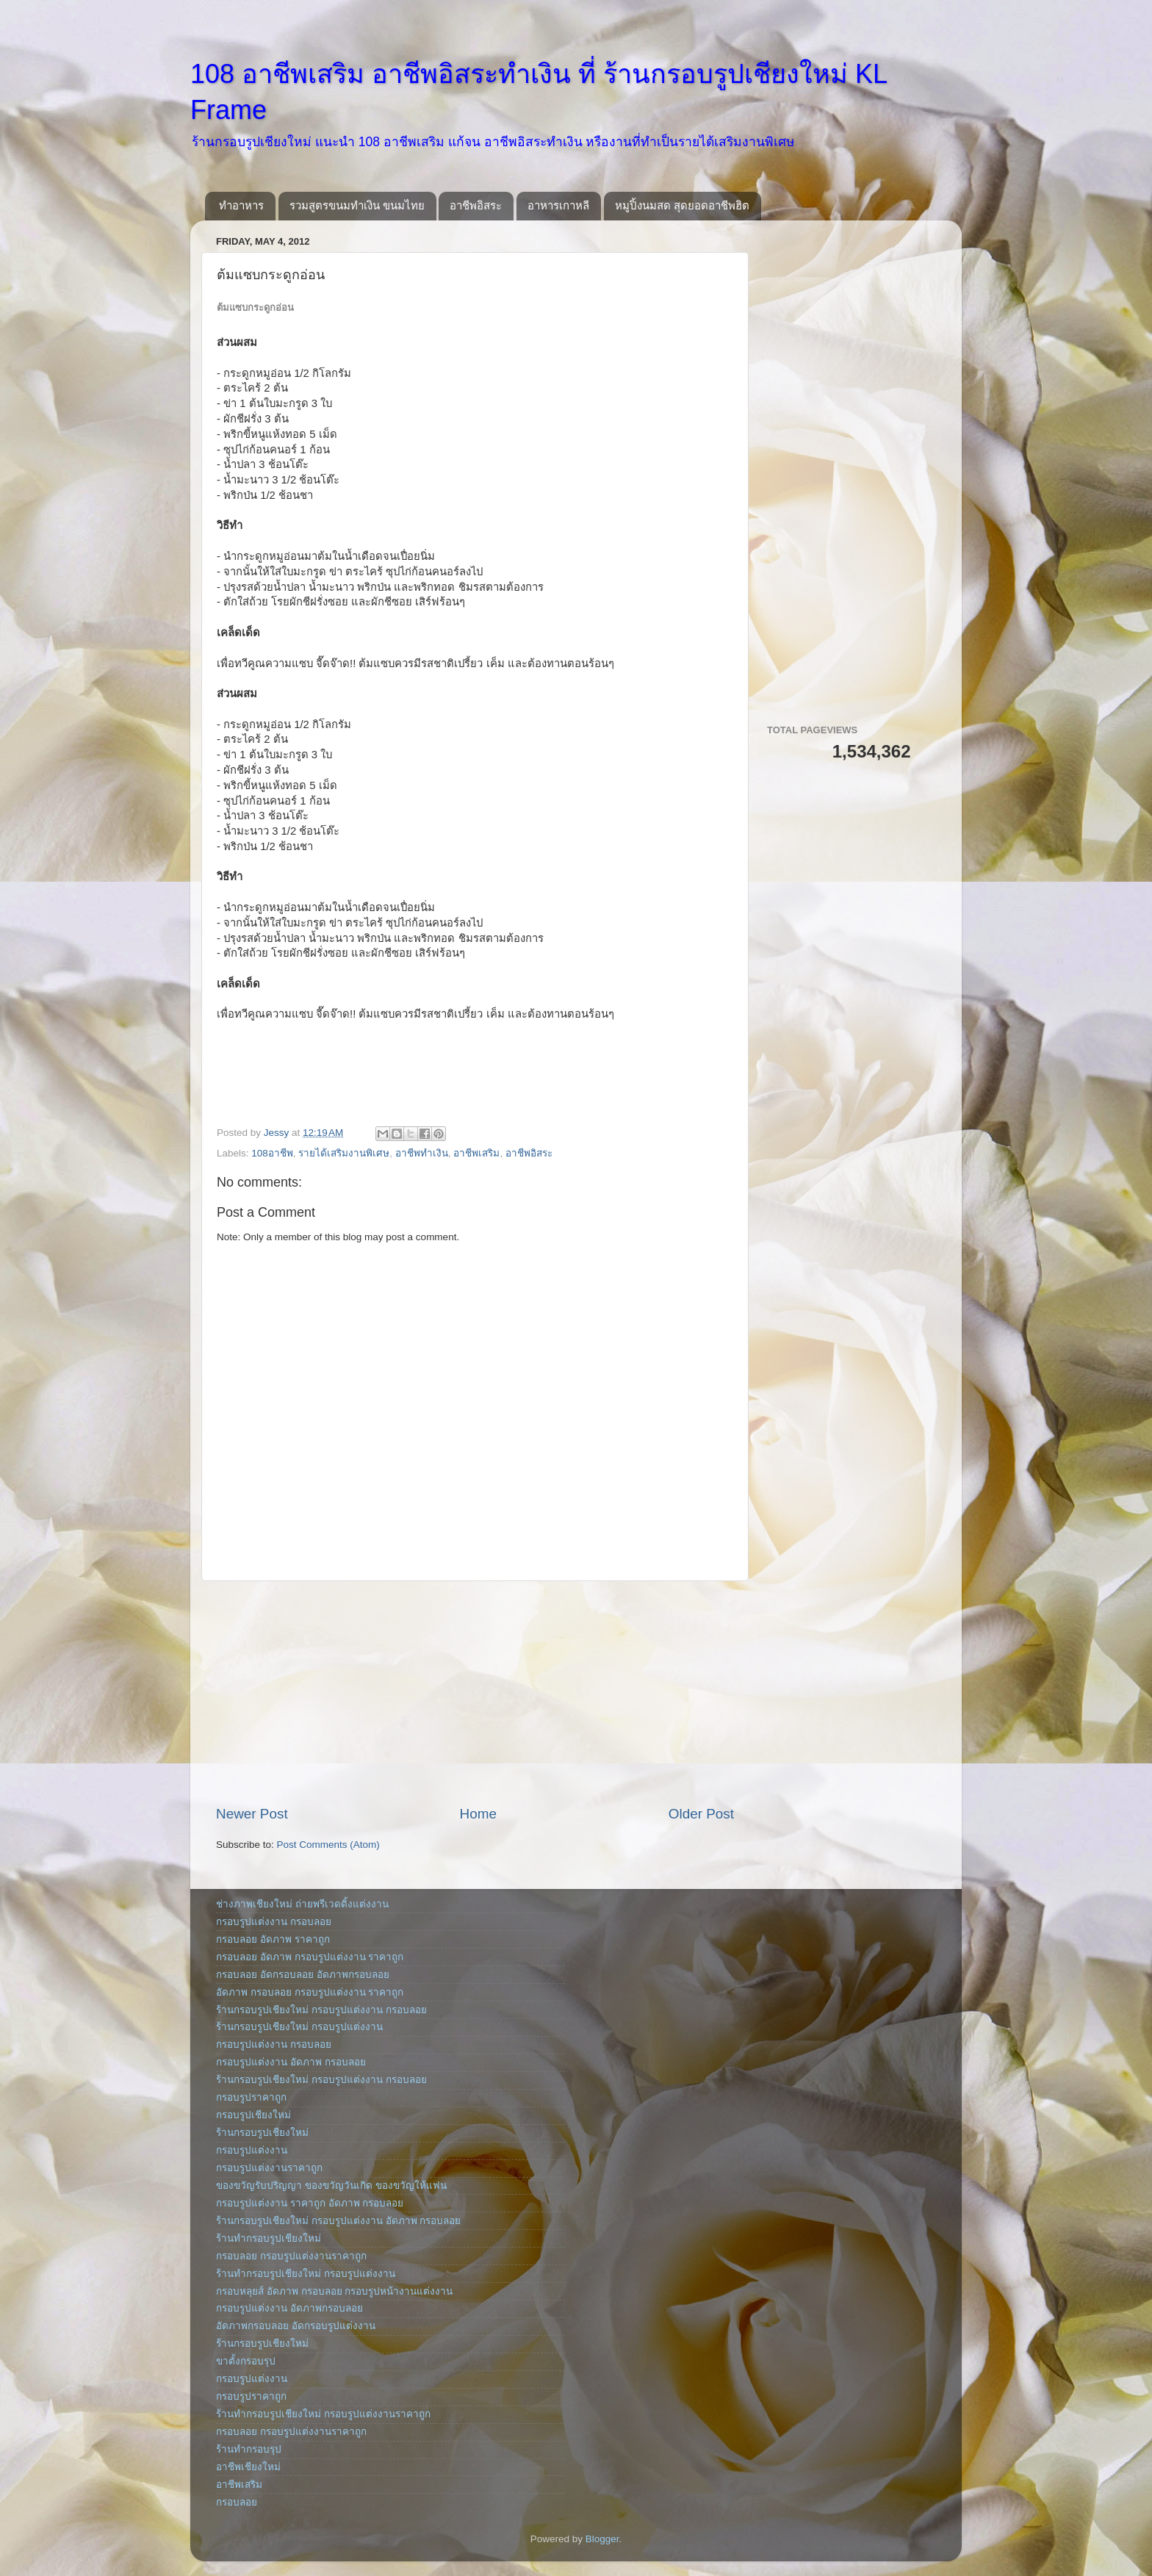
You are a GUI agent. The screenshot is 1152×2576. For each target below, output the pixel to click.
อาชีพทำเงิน (421, 1153)
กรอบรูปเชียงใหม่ (253, 2114)
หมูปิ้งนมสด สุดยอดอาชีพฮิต (682, 205)
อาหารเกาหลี (558, 205)
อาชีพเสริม (476, 1153)
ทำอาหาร (241, 205)
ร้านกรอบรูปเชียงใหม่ (262, 2132)
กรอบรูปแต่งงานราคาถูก (269, 2167)
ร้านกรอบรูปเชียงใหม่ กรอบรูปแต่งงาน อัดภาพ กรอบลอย (338, 2220)
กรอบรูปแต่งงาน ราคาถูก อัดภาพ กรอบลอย (309, 2203)
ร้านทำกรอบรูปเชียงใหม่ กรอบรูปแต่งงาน (305, 2273)
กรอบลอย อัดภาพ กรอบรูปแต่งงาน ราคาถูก (309, 1956)
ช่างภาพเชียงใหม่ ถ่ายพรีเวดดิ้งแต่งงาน (302, 1904)
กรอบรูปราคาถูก (251, 2097)
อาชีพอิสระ (476, 205)
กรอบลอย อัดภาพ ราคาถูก (273, 1939)
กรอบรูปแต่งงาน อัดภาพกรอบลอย (289, 2308)
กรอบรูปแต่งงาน (251, 2150)
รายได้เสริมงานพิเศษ (343, 1153)
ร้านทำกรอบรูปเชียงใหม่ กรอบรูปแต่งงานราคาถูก (323, 2414)
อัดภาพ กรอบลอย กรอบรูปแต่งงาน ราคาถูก (309, 1992)
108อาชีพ (272, 1153)
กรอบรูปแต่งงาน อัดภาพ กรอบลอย (291, 2062)
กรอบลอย (236, 2502)
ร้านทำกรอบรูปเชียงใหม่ (268, 2238)
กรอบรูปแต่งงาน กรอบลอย (273, 1921)
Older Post (701, 1813)
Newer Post (252, 1813)
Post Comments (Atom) (328, 1844)
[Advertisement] (475, 1693)
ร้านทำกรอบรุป (248, 2449)
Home (478, 1813)
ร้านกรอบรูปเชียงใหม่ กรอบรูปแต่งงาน (299, 2026)
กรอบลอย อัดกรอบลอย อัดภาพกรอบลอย (302, 1974)
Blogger (602, 2538)
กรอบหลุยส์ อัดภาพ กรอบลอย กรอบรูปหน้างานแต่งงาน (334, 2291)
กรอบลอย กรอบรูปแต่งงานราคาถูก (291, 2256)
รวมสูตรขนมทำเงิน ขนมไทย (357, 205)
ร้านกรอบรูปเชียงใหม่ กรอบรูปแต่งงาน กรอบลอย (321, 2009)
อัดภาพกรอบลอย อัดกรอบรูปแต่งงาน (295, 2325)
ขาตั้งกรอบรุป (246, 2361)
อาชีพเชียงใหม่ (248, 2466)
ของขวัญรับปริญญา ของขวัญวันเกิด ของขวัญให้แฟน (331, 2185)
